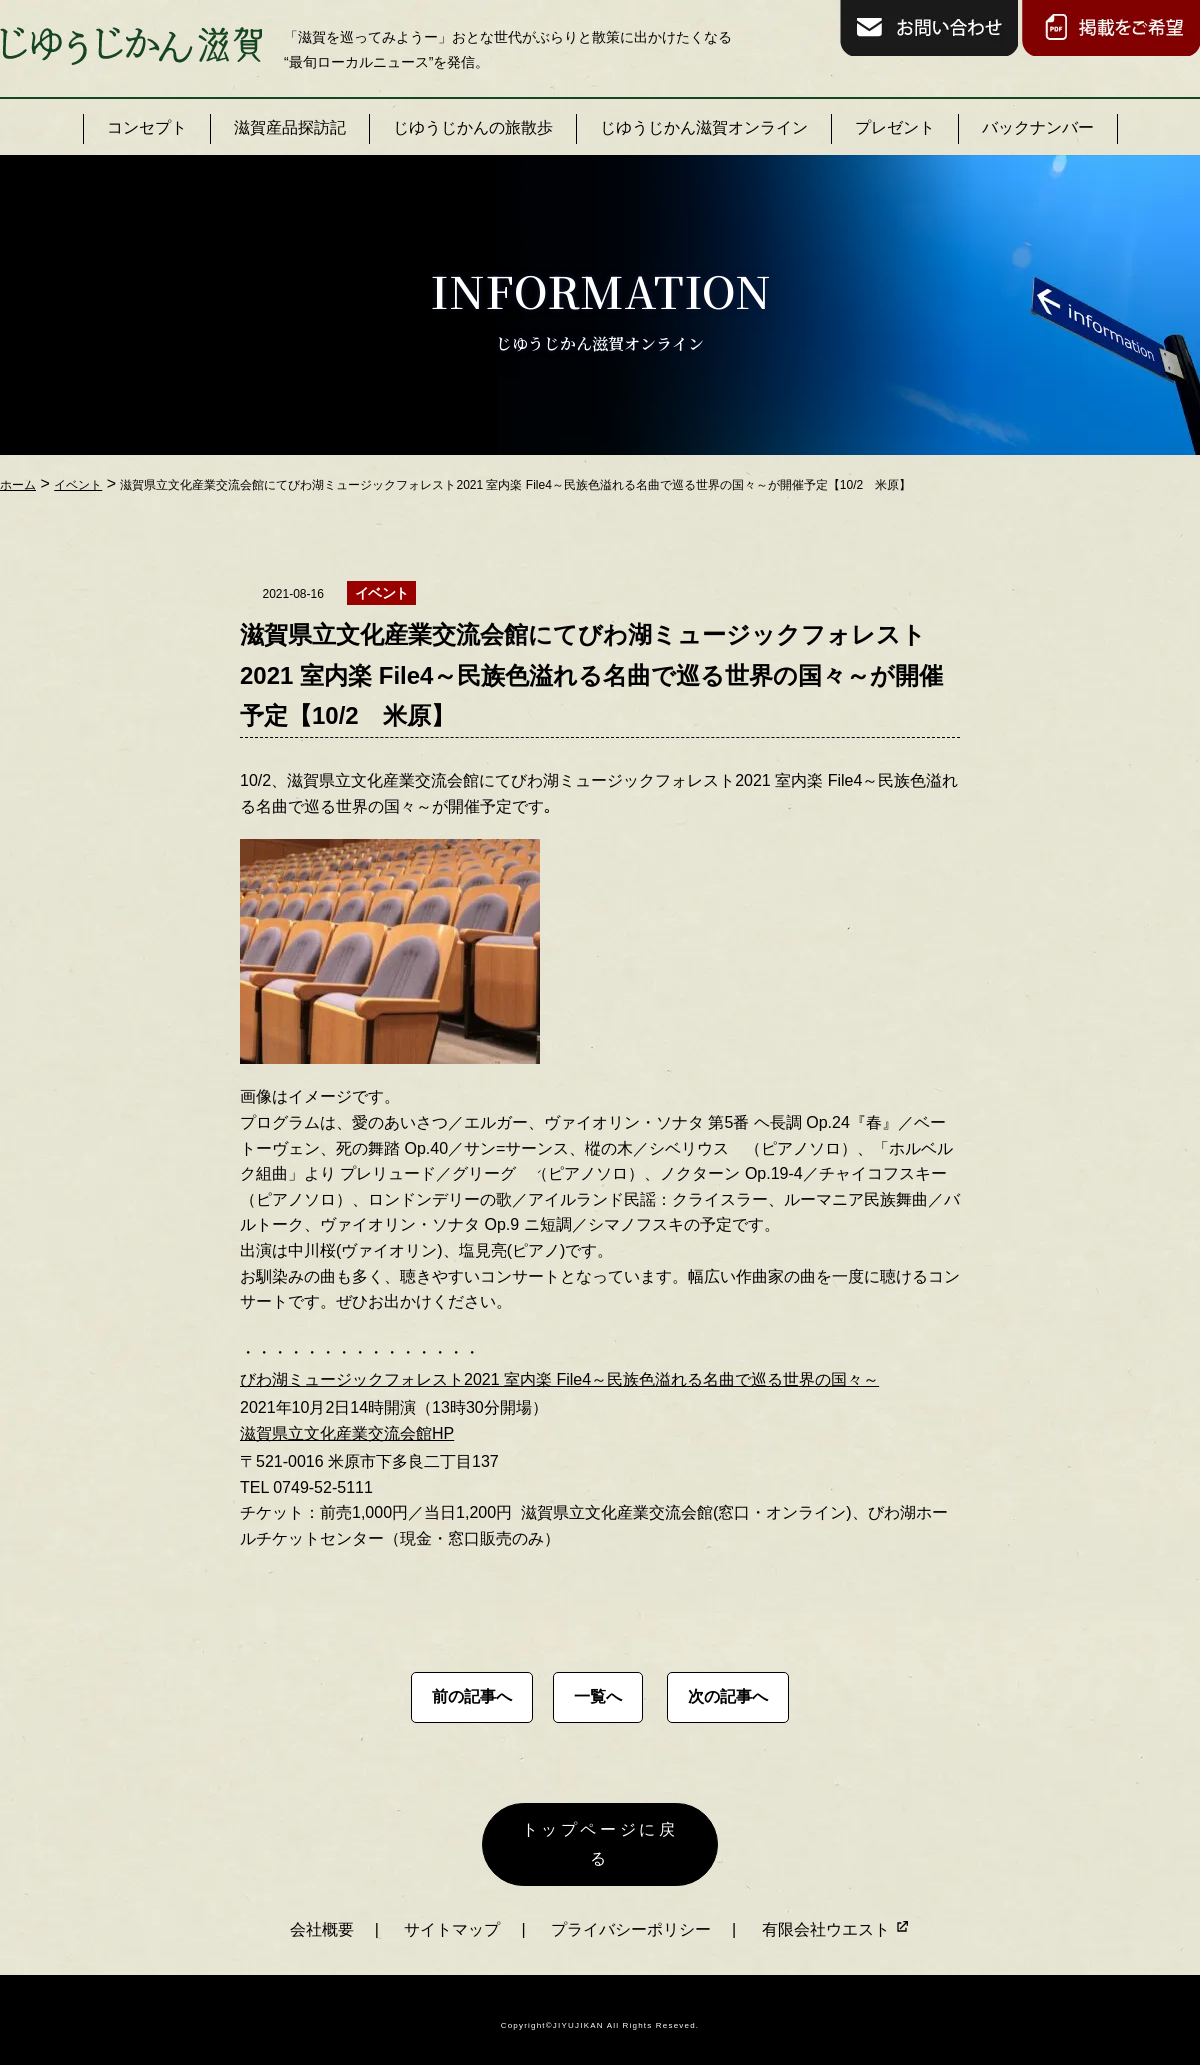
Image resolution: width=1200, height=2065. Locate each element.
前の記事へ (472, 1696)
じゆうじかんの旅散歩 (473, 127)
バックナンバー (1038, 127)
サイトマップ (452, 1916)
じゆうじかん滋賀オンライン (704, 127)
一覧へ (598, 1696)
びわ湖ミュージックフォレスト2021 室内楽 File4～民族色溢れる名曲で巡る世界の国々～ (559, 1379)
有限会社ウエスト (836, 1916)
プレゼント (895, 127)
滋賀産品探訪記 (290, 127)
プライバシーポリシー (631, 1916)
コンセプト (147, 127)
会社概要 (322, 1916)
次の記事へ (728, 1696)
